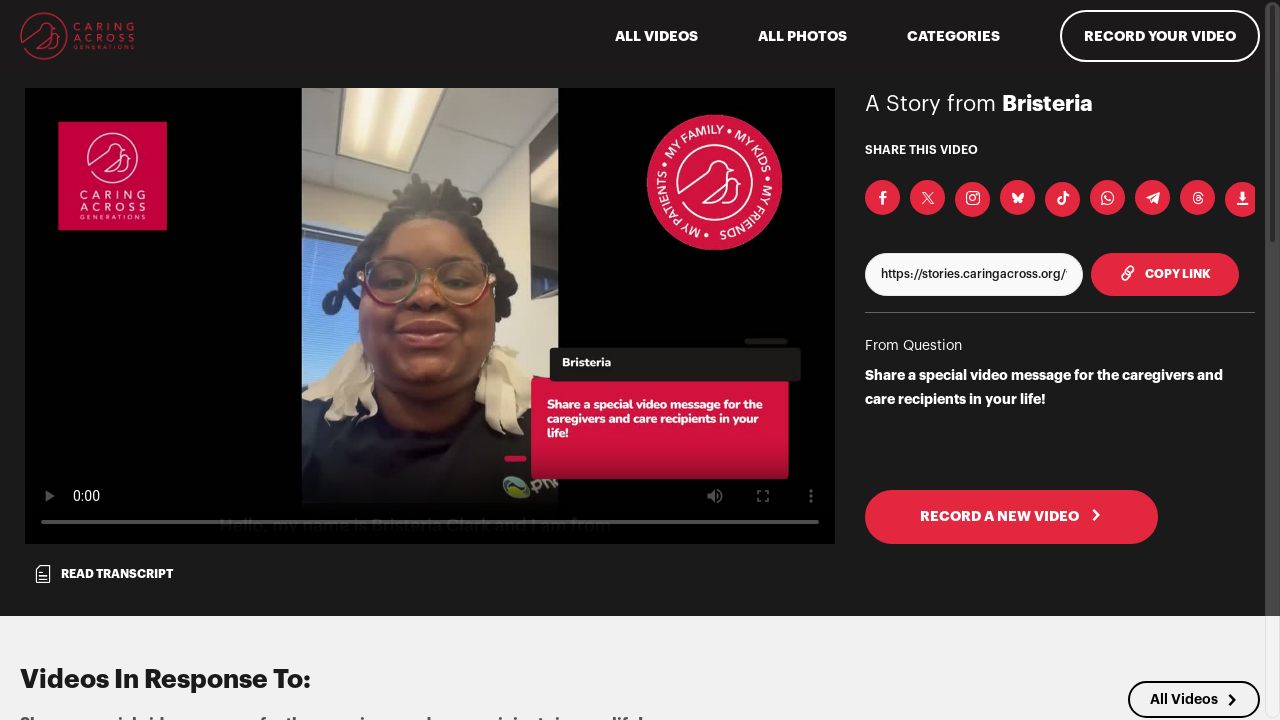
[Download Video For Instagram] (972, 199)
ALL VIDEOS (656, 36)
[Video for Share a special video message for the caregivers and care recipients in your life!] (430, 316)
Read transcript (103, 574)
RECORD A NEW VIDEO (1011, 516)
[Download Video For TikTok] (1062, 199)
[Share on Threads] (1197, 197)
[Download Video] (1242, 199)
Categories (953, 36)
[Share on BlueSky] (1017, 197)
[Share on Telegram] (1152, 197)
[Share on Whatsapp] (1107, 197)
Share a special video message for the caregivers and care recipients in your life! (1044, 387)
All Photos (802, 36)
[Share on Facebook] (882, 197)
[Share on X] (927, 197)
